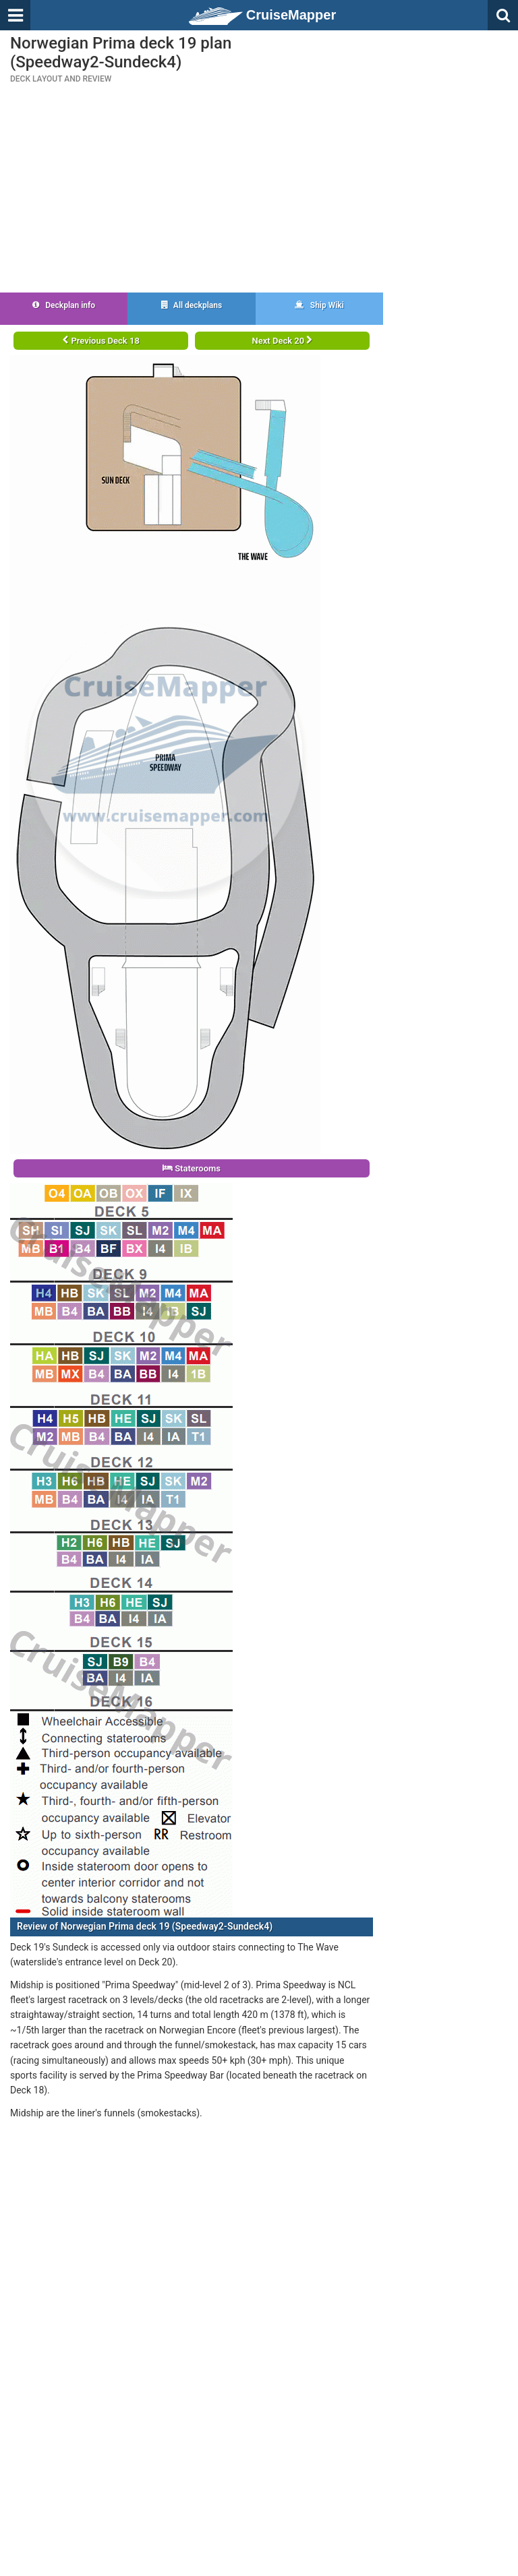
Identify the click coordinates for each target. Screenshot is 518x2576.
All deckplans (191, 305)
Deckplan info (63, 305)
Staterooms (192, 1168)
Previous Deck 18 (101, 341)
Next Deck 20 (282, 341)
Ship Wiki (319, 305)
